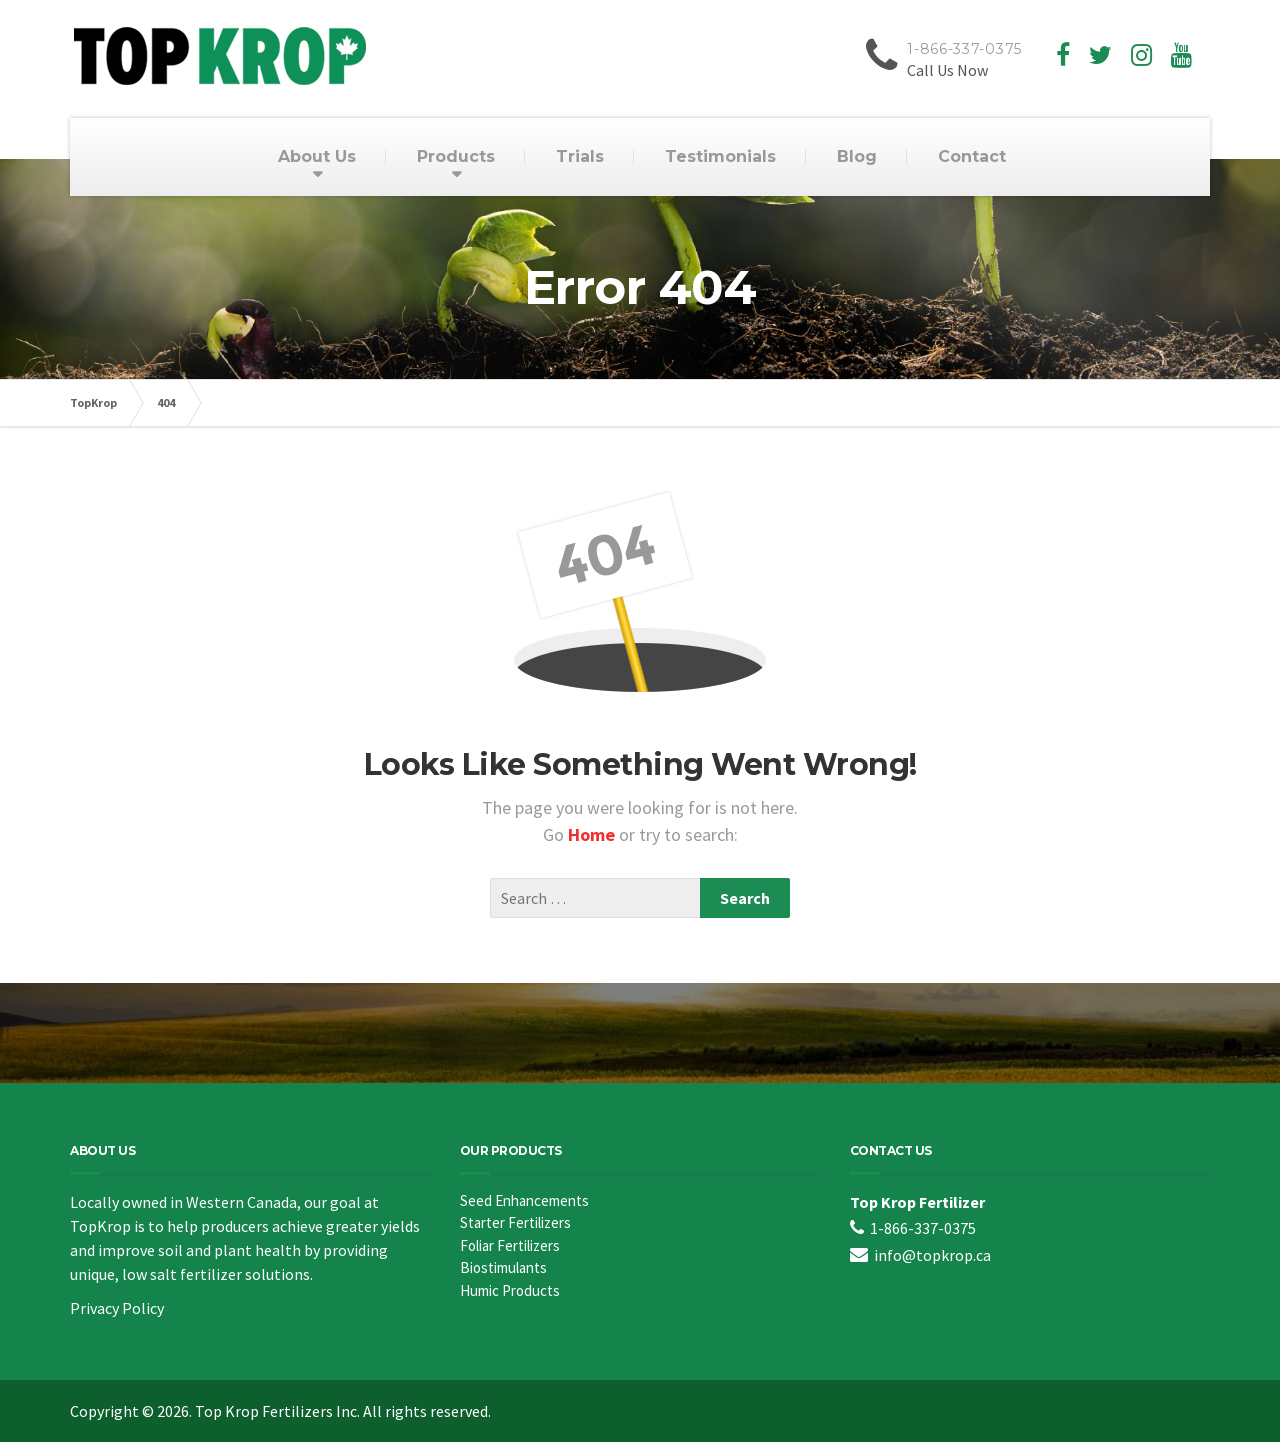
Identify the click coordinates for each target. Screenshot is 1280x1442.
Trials (580, 156)
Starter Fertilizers (515, 1222)
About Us (317, 156)
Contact (972, 156)
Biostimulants (503, 1267)
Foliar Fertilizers (510, 1245)
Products (456, 156)
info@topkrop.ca (932, 1255)
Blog (857, 156)
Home (593, 834)
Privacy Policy (117, 1308)
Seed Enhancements (524, 1200)
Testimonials (720, 156)
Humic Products (510, 1290)
